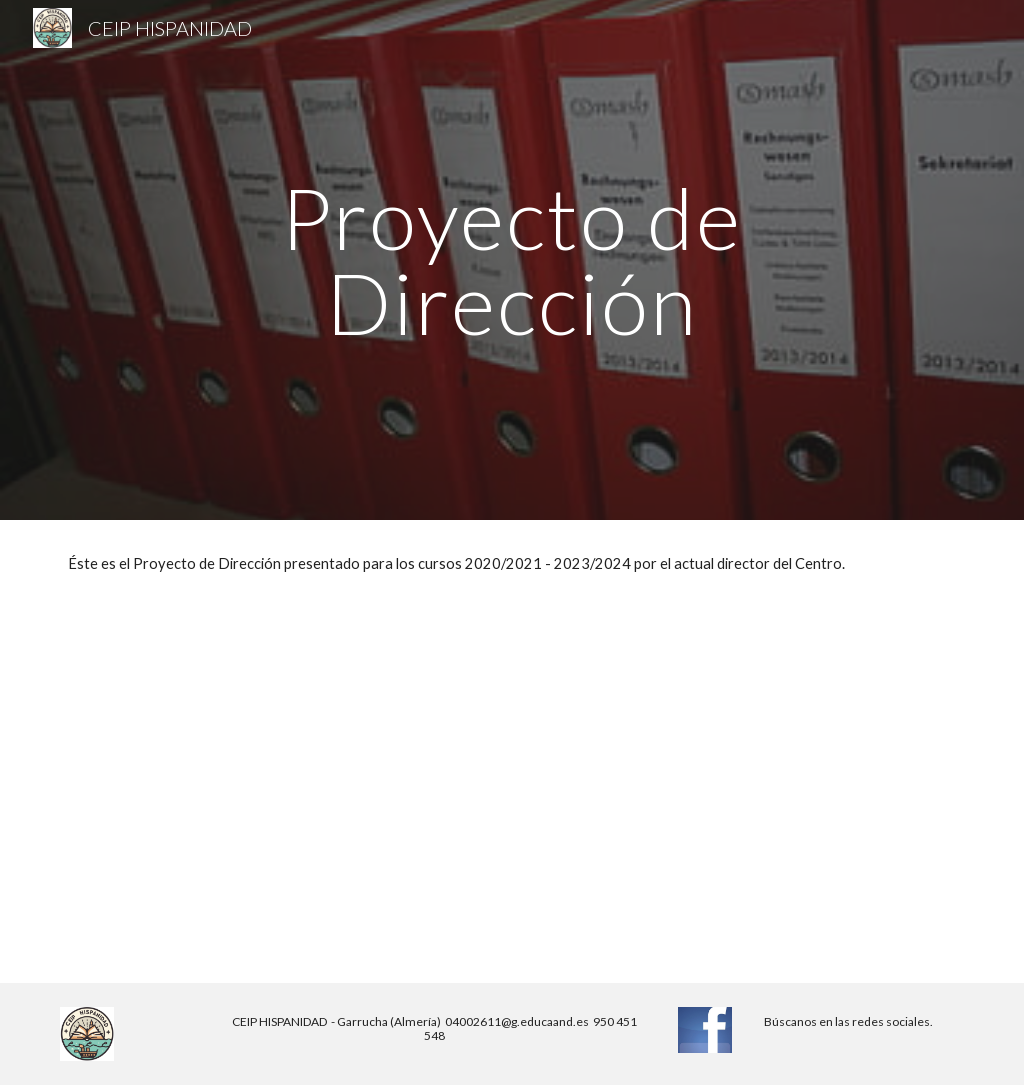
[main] (511, 260)
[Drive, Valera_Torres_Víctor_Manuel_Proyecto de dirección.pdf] (280, 795)
